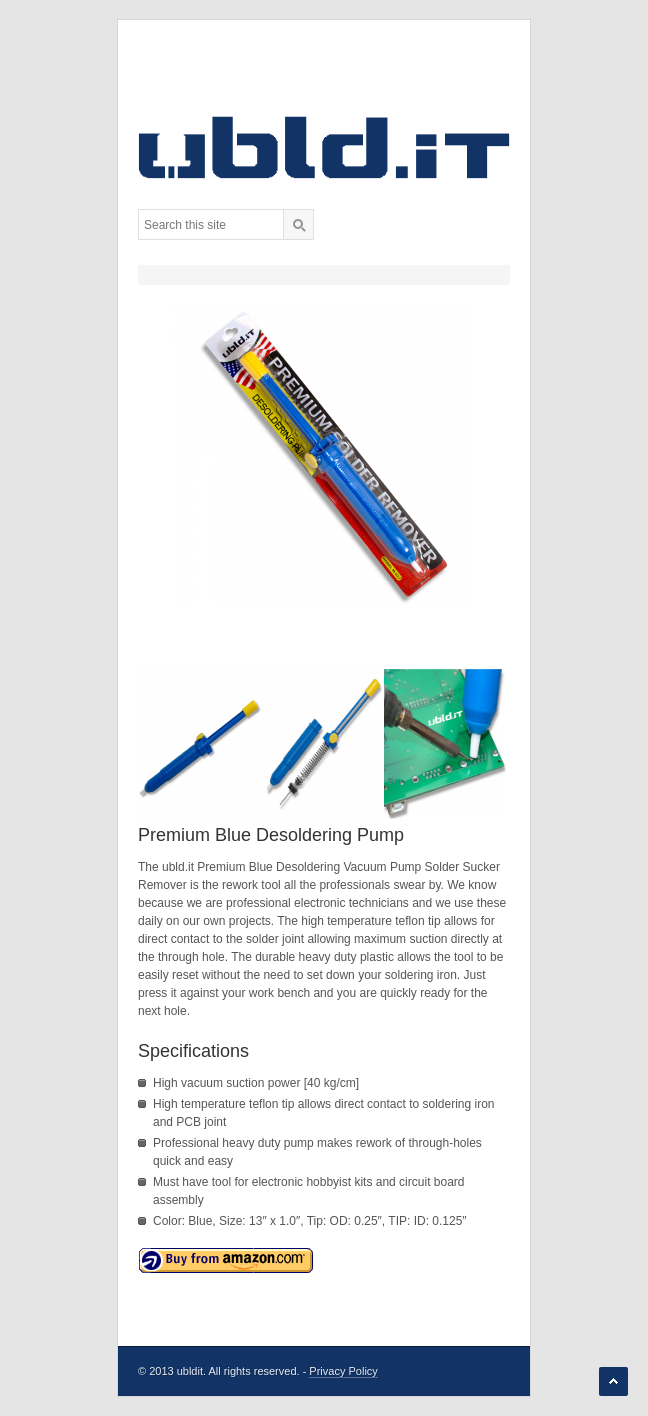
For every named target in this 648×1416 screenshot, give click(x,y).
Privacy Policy (343, 1371)
